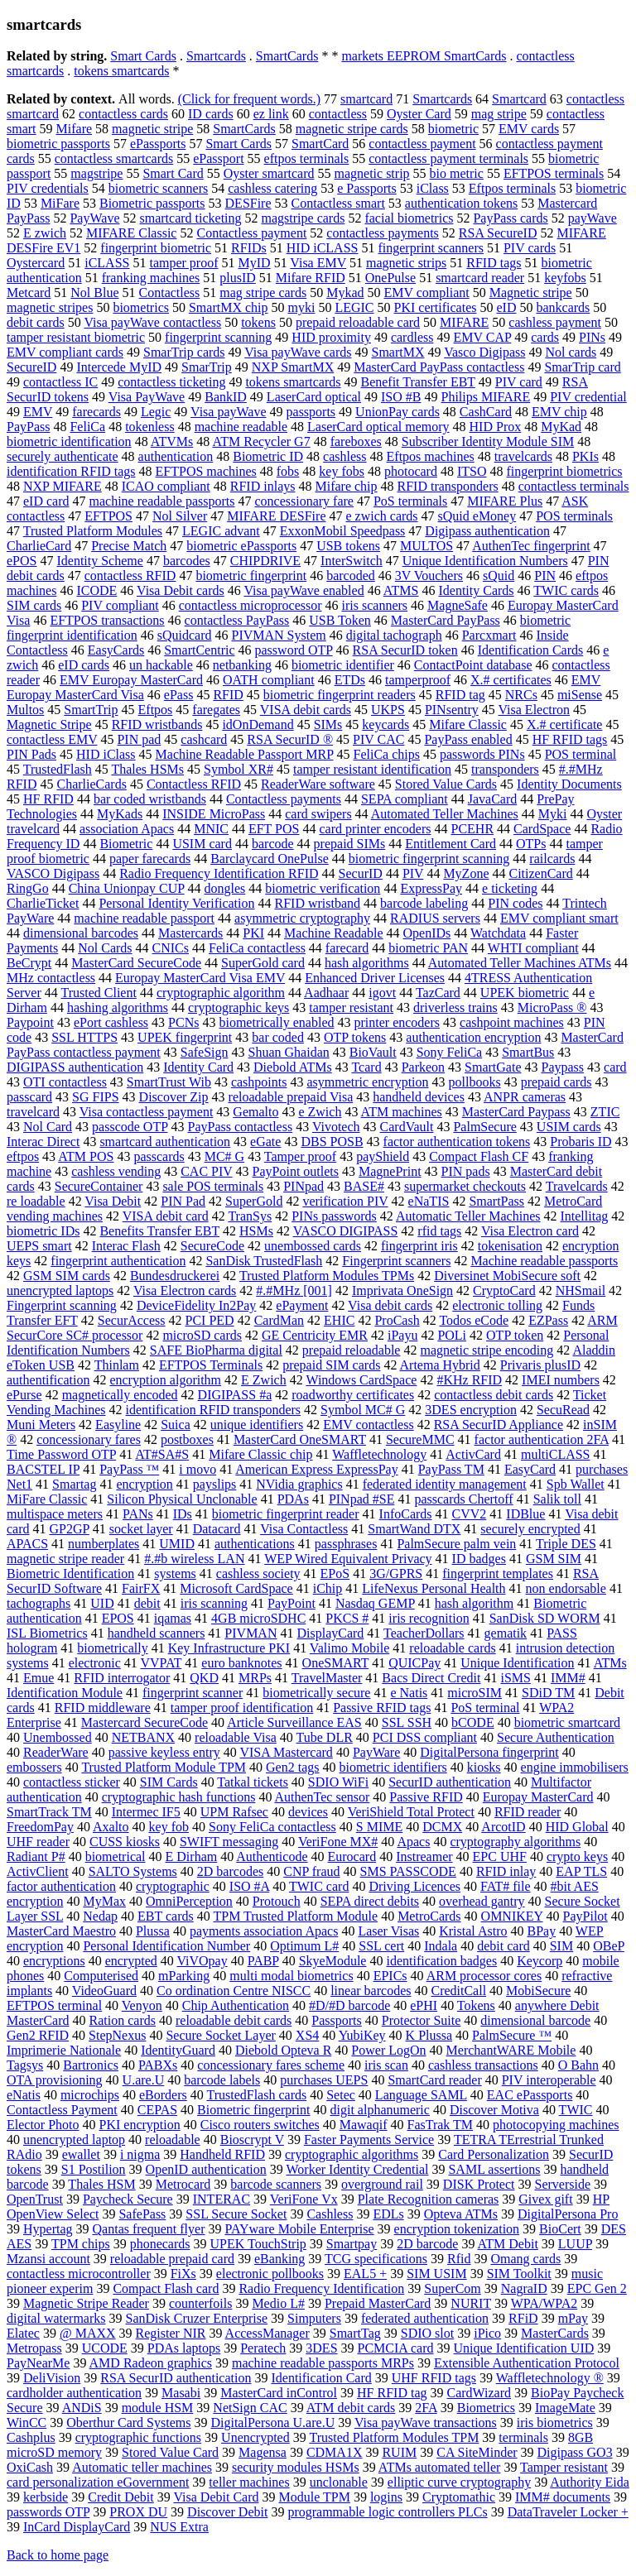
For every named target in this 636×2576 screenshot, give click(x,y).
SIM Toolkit (519, 2274)
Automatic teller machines (142, 2467)
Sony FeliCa (450, 1052)
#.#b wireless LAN (194, 1559)
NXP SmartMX (293, 367)
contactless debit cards (493, 1395)
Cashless (329, 2214)
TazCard (438, 993)
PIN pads (465, 1171)
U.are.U (144, 2080)
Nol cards (570, 352)
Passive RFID (425, 1797)
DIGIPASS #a (235, 1395)
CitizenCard (540, 873)
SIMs (328, 724)
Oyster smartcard (269, 173)
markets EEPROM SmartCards (423, 56)
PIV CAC (378, 739)
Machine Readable (333, 933)
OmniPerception (189, 1901)
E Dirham (192, 1856)
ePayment (302, 1305)
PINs (592, 337)
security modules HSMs (295, 2467)
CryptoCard (504, 1290)
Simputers (314, 2318)
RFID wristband (318, 903)
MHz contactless (51, 978)
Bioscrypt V (252, 2139)
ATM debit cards (351, 2408)
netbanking (242, 665)
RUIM (399, 2452)
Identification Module (65, 1693)
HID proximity (331, 337)
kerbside (45, 2497)
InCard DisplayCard (76, 2527)
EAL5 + (365, 2274)
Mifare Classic (468, 724)
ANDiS (82, 2408)
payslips (214, 1484)
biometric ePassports (241, 546)
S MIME (379, 1827)
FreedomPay (40, 1827)
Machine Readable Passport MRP (245, 754)
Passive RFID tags (382, 1708)
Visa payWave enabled (303, 590)
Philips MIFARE (485, 397)
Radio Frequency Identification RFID (218, 873)
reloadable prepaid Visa (291, 1097)
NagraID (524, 2288)
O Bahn (578, 2065)
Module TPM (313, 2497)
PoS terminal (484, 1708)
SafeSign (205, 1052)
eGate (265, 1141)
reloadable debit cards (234, 2020)
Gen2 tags (292, 1767)
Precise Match (128, 546)
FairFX (141, 1588)
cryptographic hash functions (179, 1797)
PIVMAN (250, 1633)
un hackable (161, 665)
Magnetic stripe (530, 292)
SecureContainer (99, 1186)
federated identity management (445, 1484)
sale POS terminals (212, 1186)
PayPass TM (451, 1469)
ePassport (218, 158)
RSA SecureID (498, 233)
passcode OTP (129, 1127)
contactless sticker (71, 1782)
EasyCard (530, 1469)
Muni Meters (41, 1425)
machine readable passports (162, 501)
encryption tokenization (457, 2229)
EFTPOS (108, 516)
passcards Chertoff (463, 1499)
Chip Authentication (235, 2005)
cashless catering (272, 188)
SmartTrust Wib (169, 1082)
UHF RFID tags (434, 2378)
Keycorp (539, 1961)
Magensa (262, 2452)
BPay (541, 1931)
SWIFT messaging (229, 1842)
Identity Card (198, 1067)
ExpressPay (431, 888)
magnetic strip (371, 173)
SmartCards (287, 56)
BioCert (560, 2229)
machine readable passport (144, 918)
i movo (197, 1469)
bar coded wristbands (150, 799)
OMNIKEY (512, 1916)
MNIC (211, 829)
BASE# (364, 1186)
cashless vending (116, 1171)
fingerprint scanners (431, 248)
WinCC (26, 2422)
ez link (271, 114)
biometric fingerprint (250, 575)
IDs (182, 1514)
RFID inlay (506, 1871)
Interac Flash (126, 1246)
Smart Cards (143, 56)
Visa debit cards (390, 1305)
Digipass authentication (487, 531)
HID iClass (106, 754)
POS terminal (581, 754)
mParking (184, 1976)
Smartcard (519, 99)
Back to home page (57, 2555)
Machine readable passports (544, 1261)
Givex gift (545, 2199)
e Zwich (319, 1112)
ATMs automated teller (439, 2467)
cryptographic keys (238, 1007)
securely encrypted (530, 1529)
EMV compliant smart (559, 918)
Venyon (142, 2005)
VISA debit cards (305, 710)
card (615, 1067)
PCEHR (472, 829)
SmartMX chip (228, 307)
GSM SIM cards (66, 1276)
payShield (382, 1156)
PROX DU (138, 2512)
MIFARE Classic (131, 233)
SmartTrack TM (49, 1812)
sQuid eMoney (477, 516)
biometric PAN (428, 948)
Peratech (263, 2348)
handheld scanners (156, 1633)
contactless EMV (52, 739)
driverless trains (455, 1007)
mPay (573, 2318)
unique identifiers (256, 1425)
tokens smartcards (121, 71)
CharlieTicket (43, 903)
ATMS (401, 590)
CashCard (486, 412)
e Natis (408, 1693)
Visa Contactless (304, 1529)
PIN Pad (183, 1201)
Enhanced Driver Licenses (375, 978)
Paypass (563, 1067)
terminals (523, 2437)
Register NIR (171, 2333)
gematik (506, 1633)
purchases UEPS (324, 2080)
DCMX (442, 1827)
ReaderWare (56, 1752)
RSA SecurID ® (290, 739)
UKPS (388, 710)
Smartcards (216, 56)
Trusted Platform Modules (92, 531)
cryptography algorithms (515, 1842)
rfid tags (439, 1231)
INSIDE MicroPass (213, 814)
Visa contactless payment (147, 1112)
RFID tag (460, 695)
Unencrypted (255, 2437)
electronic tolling (497, 1305)
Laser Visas (388, 1931)
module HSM (158, 2408)
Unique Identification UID (524, 2348)
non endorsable (566, 1588)
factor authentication (61, 1886)
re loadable (36, 1201)
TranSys (250, 1216)
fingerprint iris (419, 1246)
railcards (552, 858)
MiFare (60, 203)
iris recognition (428, 1618)
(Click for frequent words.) (249, 99)
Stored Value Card (170, 2452)
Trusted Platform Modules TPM (394, 2437)
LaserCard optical (314, 397)
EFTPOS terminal (54, 2005)
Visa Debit (112, 1201)
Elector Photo (43, 2125)
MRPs (255, 1678)
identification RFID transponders (213, 1410)
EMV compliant (426, 292)
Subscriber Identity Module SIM (488, 441)
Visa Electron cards (184, 1290)
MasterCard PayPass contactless (439, 367)
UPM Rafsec (234, 1812)
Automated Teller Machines (444, 814)
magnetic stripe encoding (486, 1350)
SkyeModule (333, 1961)
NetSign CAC (250, 2408)
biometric (453, 129)
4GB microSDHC (258, 1618)
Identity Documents (569, 784)
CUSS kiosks (124, 1842)
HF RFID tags (570, 739)
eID (506, 307)
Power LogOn (388, 2050)
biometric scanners (158, 188)
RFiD (523, 2318)
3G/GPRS (395, 1573)
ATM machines (401, 1112)
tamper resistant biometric (76, 337)
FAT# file (505, 1886)
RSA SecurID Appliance (498, 1425)
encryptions (54, 1961)
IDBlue (525, 1514)
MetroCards (429, 1916)
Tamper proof (300, 1156)
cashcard (204, 739)
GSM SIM (553, 1559)
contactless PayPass (237, 620)
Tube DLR (324, 1737)
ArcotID (503, 1827)
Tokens (476, 2005)
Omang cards (525, 2259)
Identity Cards (475, 590)
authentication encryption (473, 1037)
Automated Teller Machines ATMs (519, 963)
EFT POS (274, 829)
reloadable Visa (236, 1737)
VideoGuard (104, 1991)
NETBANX (143, 1737)
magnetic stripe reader (65, 1559)
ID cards (211, 114)
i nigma (140, 2154)
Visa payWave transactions (425, 2422)
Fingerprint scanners (396, 1261)
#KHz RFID (469, 1380)
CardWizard (478, 2393)
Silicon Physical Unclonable (182, 1499)
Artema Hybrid (440, 1365)
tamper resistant (351, 1007)
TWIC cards (566, 590)
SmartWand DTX (414, 1529)
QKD (204, 1678)
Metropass (34, 2348)
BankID (226, 397)
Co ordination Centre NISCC (234, 1991)
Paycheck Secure (128, 2199)
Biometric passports (152, 203)
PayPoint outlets (296, 1171)
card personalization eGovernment (98, 2482)
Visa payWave (228, 412)
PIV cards (530, 248)
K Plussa (429, 2035)
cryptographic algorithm (221, 993)
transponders (505, 769)
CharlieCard (39, 546)
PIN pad (139, 739)
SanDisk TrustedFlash (263, 1261)
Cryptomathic (458, 2497)
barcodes (186, 561)
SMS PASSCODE (408, 1871)
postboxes (187, 1439)
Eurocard (352, 1856)
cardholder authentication (74, 2393)
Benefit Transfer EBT (417, 382)
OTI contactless (65, 1082)
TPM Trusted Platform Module (295, 1916)
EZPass (548, 1320)
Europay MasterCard (538, 1797)
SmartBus (528, 1052)
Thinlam (116, 1365)
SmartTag (355, 2333)
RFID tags (493, 263)
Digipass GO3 (575, 2452)
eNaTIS (429, 1201)
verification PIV (345, 1201)
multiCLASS (555, 1454)
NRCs (521, 695)
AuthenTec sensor (322, 1797)
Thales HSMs (147, 769)
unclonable (339, 2482)
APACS (27, 1544)
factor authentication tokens (457, 1141)
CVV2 (469, 1514)
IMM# (568, 1678)
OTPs (531, 844)
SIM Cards (169, 1782)
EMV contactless (368, 1425)
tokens (258, 322)
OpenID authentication (206, 2169)
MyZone (466, 873)
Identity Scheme (99, 561)
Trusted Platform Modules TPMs (326, 1276)
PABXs (157, 2065)
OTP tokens (355, 1037)
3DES (321, 2348)
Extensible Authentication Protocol (526, 2363)
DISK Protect (479, 2184)
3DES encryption (471, 1410)
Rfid (458, 2259)
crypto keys (577, 1856)
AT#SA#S (162, 1454)
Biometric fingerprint (253, 2110)
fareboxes (356, 441)
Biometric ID (268, 456)
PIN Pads (31, 754)
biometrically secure (316, 1693)
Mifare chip (346, 486)
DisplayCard (330, 1633)
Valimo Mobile (349, 1648)
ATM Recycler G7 (261, 441)
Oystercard (36, 263)
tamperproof (417, 680)
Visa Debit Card (215, 2497)
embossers (34, 1767)
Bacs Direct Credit (431, 1678)
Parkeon (423, 1067)
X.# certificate (565, 724)
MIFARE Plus (504, 501)
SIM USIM (436, 2274)
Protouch (277, 1901)
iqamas (172, 1618)
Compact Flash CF (478, 1156)
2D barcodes (230, 1871)
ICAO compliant (166, 486)
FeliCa (87, 427)
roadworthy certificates (353, 1395)
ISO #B (401, 397)
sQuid (498, 575)
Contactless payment (251, 233)
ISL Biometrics (47, 1633)
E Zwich (264, 1380)
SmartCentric (199, 650)
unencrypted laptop (74, 2139)
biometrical (115, 1856)
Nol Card (47, 1127)
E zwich (44, 233)
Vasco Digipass (484, 352)
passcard (29, 1097)
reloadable (172, 2139)
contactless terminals (573, 486)
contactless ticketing (171, 382)
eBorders (163, 2095)
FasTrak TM (440, 2125)
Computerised (101, 1976)
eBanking (279, 2259)
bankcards (563, 307)
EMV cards (529, 129)
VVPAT (160, 1663)
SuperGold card (263, 963)
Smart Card (172, 173)
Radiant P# (36, 1856)
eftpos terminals (306, 158)
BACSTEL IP (43, 1469)
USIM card (202, 844)
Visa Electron (535, 710)
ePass (179, 695)
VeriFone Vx (304, 2199)
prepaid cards (556, 1082)
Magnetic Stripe (49, 724)
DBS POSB (332, 1141)
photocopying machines (556, 2125)
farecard (347, 948)
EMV (37, 412)
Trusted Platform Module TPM (163, 1767)
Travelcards (577, 1186)
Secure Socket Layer (220, 2035)
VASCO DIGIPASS (345, 1231)
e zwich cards (381, 516)
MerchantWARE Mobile (511, 2050)
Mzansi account (48, 2259)
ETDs (350, 680)
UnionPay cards (397, 412)
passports (311, 412)
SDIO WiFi (338, 1782)
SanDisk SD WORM (544, 1618)
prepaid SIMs (350, 844)
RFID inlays (263, 486)
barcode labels (222, 2080)
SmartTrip (91, 710)
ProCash (396, 1320)
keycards (385, 724)
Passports (336, 2020)
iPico (487, 2333)
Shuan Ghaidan (289, 1052)
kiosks (484, 1767)
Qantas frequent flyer (149, 2229)
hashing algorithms (117, 1007)
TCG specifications (376, 2259)
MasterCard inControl (278, 2393)
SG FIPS (95, 1097)
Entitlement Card (450, 844)
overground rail (382, 2184)
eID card (46, 501)
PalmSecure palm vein (456, 1544)
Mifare (74, 129)
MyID (254, 263)
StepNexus (117, 2035)
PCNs (183, 1022)
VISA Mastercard (285, 1752)
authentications (254, 1544)
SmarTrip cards (184, 352)
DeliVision (51, 2378)
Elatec (23, 2333)
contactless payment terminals (448, 158)
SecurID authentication (449, 1782)
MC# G (224, 1156)
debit (147, 1603)
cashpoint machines (512, 1022)
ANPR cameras (525, 1097)
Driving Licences (414, 1886)
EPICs (390, 1976)
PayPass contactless (240, 1127)
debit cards (36, 322)
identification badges (441, 1961)
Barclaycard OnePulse (269, 858)
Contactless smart (338, 203)
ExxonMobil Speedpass (343, 531)
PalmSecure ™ (512, 2035)
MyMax (104, 1901)
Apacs (413, 1842)
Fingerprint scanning (62, 1305)
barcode (273, 844)
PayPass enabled (468, 739)
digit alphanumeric (380, 2110)
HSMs (256, 1231)
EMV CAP (482, 337)
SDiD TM (548, 1693)
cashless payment (554, 322)
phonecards (160, 2244)
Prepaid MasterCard (378, 2303)
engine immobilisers (575, 1767)
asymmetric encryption (367, 1082)
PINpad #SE (362, 1499)
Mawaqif (364, 2125)
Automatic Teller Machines (468, 1216)
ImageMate (565, 2408)
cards (545, 337)
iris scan (386, 2065)
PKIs (585, 456)
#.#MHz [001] (294, 1290)
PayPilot (585, 1916)
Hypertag (48, 2229)
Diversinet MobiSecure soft (507, 1276)
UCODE (105, 2348)
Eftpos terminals (512, 188)
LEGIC (354, 307)
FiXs (183, 2274)
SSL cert (381, 1946)
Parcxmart (489, 635)
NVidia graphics (299, 1484)
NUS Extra (179, 2527)
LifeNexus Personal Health (433, 1588)
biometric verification (322, 888)
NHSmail (580, 1290)
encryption (144, 1484)
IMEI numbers (561, 1380)
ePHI (423, 2005)
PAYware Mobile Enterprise (298, 2229)
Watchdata (498, 933)
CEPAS (157, 2110)
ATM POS (85, 1156)
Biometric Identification (70, 1573)
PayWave (94, 218)
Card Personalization (493, 2154)
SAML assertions (494, 2169)
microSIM (474, 1693)
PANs (138, 1514)
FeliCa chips (387, 754)
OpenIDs (427, 933)
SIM (561, 1946)
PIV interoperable (549, 2080)
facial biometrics (408, 218)
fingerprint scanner (192, 1693)
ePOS (21, 561)
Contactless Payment (62, 2110)
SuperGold (253, 1201)
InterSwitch (351, 561)
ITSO (472, 471)
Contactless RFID (194, 784)
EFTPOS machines (206, 471)
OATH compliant (269, 680)
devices (308, 1812)
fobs (288, 471)
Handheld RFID (222, 2154)
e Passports (367, 188)
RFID (228, 695)
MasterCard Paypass (516, 1112)
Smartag (74, 1484)
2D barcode (427, 2244)
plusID (237, 278)
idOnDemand (257, 724)
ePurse (24, 1395)
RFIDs (249, 248)
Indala (440, 1946)
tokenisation (510, 1246)
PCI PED (210, 1320)
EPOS (118, 1618)
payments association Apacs (264, 1931)
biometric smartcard (567, 1722)
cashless (344, 456)
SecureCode (212, 1246)
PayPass (28, 427)
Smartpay (351, 2244)
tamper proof (183, 263)
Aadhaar (326, 993)
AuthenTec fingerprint (531, 546)
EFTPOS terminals (554, 173)
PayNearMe (38, 2363)
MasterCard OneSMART (300, 1439)
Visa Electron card (530, 1231)
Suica (175, 1425)
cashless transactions (483, 2065)
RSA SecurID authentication (175, 2378)
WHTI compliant (533, 948)
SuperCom (452, 2288)
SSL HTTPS (84, 1037)
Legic (156, 412)
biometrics (141, 307)
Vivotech (336, 1127)
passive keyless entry (164, 1752)
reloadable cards (452, 1648)
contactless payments (382, 233)
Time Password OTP (61, 1454)
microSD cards (202, 1335)
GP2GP (69, 1529)
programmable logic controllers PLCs (387, 2512)
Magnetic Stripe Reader (86, 2303)
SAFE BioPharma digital (216, 1350)
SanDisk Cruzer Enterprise (197, 2318)
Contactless (169, 292)
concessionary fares (88, 1439)
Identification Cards (531, 650)
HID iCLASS (323, 248)
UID (101, 1603)
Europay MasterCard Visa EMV (200, 978)
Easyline (118, 1425)
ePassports (158, 144)
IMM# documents (562, 2497)
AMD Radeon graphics (150, 2363)
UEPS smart (39, 1246)
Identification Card (321, 2378)
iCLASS (106, 263)
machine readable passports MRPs (323, 2363)
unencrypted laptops (60, 1290)
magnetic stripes (50, 307)
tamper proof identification (242, 1708)
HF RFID (48, 799)
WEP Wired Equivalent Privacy (347, 1559)
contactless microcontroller (79, 2274)
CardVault (407, 1127)
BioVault (373, 1052)
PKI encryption (140, 2125)
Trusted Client (98, 993)
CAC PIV (206, 1171)
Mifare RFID (310, 278)
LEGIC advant (221, 531)
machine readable (241, 427)
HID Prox (496, 427)
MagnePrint (390, 1171)
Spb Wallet (576, 1484)
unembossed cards (312, 1246)
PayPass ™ (129, 1469)
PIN (545, 575)
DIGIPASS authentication (75, 1067)
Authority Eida (589, 2482)
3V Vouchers (429, 575)
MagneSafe (457, 605)
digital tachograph (394, 635)
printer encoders (397, 1022)
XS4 (307, 2035)
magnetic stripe (152, 129)
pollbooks (475, 1082)
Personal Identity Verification (176, 903)
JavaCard (493, 799)
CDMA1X (334, 2452)
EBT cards (165, 1916)
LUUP (575, 2244)
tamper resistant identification (372, 769)
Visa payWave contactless (152, 322)
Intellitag (584, 1216)
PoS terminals (410, 501)
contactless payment (422, 144)
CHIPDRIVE (265, 561)
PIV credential (588, 397)
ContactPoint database (473, 665)
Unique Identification (517, 1663)
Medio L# (278, 2303)
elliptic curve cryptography (459, 2482)
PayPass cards (510, 218)
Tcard (366, 1067)
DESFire (248, 203)
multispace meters (55, 1514)
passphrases (346, 1544)
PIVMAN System (279, 635)
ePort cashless (111, 1022)
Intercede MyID (118, 367)
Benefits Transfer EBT (159, 1231)
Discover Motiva (494, 2110)
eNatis (24, 2095)
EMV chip (559, 412)
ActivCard (473, 1454)
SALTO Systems (133, 1871)
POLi (451, 1335)
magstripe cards (303, 218)
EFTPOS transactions (107, 620)
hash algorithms (367, 963)
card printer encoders (375, 829)
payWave (592, 218)
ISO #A (249, 1886)
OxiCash (30, 2467)
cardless (412, 337)
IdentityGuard (178, 2050)
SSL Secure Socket (236, 2214)
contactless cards (123, 114)
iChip (328, 1588)
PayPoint (291, 1603)
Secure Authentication (555, 1737)
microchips (89, 2095)
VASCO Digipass (53, 873)
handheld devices (419, 1097)
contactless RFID (130, 575)
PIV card (518, 382)
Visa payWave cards (297, 352)
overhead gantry (482, 1901)
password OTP (294, 650)
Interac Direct (43, 1141)
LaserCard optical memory (378, 427)
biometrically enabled (276, 1022)
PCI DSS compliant (425, 1737)
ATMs (610, 1663)
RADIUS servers (435, 918)
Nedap (100, 1916)
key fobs (341, 471)
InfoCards (405, 1514)
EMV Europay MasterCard (131, 680)
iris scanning (214, 1603)
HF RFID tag (391, 2393)
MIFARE (464, 322)
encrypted (131, 1961)
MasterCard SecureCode (136, 963)
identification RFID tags (71, 471)
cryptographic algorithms (351, 2154)
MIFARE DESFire (276, 516)
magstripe (96, 173)
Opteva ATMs (461, 2214)
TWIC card (319, 1886)
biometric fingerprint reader (285, 1514)
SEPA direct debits (369, 1901)
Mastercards (190, 933)
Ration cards (122, 2020)
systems (175, 1573)
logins (386, 2497)
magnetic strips (406, 263)
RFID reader (527, 1812)
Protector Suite (421, 2020)
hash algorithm (474, 1603)
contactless (338, 114)
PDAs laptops (183, 2348)
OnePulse (390, 278)
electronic (95, 1663)
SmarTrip (206, 367)
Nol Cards (105, 948)
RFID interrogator (122, 1678)
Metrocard (183, 2184)
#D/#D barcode (349, 2005)
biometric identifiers (393, 1767)
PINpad (303, 1186)
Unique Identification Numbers (485, 561)
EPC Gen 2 (597, 2288)
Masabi (180, 2393)
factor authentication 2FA (542, 1439)
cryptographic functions (138, 2437)
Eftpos (155, 710)
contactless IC (60, 382)
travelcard (33, 1112)
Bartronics (90, 2065)
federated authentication (425, 2318)
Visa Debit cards (180, 590)
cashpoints (259, 1082)
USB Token (340, 620)
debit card (503, 1946)
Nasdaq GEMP (375, 1603)
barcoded (350, 575)
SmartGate (493, 1067)
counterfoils (200, 2303)
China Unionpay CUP (127, 888)
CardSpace (542, 829)
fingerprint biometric (155, 248)
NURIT (470, 2303)
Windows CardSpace (361, 1380)
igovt (382, 993)
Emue (38, 1678)
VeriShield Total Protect (411, 1812)
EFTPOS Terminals (211, 1365)
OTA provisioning (55, 2080)
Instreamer (424, 1856)
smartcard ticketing (190, 218)
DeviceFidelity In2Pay (196, 1305)
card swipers (318, 814)
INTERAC (221, 2199)
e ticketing (509, 888)
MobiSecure (538, 1991)
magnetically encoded (120, 1395)
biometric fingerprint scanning (429, 858)
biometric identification (69, 441)
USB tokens (348, 546)
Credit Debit (121, 2497)
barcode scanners (275, 2184)
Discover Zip (174, 1097)
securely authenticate (62, 456)
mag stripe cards (262, 292)
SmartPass (496, 1201)
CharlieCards (91, 784)
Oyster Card (419, 114)
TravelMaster (327, 1678)
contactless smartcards (114, 158)
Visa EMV (318, 263)
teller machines (249, 2482)
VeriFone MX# (338, 1842)
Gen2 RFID (38, 2035)
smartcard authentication (164, 1141)
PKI (253, 933)
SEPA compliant (404, 799)
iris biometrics (555, 2422)
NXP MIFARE (62, 486)
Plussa (153, 1931)
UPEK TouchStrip (258, 2244)
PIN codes (515, 903)
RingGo (28, 888)
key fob (169, 1827)
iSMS (515, 1678)
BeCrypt (29, 963)
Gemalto (255, 1112)
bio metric (457, 173)
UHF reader (38, 1842)
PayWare (376, 1752)
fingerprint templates (497, 1573)
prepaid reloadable (351, 1350)
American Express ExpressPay (316, 1469)
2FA (425, 2408)
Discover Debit (227, 2512)
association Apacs (127, 829)
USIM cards (569, 1127)
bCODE (472, 1722)
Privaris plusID (540, 1365)
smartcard (366, 99)
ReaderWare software (318, 784)
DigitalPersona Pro (568, 2214)
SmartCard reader (434, 2080)
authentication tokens (461, 203)
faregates (216, 710)
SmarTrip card (582, 367)
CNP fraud (311, 1871)
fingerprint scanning (218, 337)
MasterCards (555, 2333)
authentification (48, 1380)
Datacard (217, 1529)
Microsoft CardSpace (236, 1588)
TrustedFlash (57, 769)
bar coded (278, 1037)
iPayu (402, 1335)
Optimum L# (304, 1946)
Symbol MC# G (362, 1410)
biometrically (112, 1648)
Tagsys (25, 2065)
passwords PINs (482, 754)
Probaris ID (580, 1141)
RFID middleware (103, 1708)
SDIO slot (427, 2333)
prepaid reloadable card (358, 322)
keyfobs (565, 278)
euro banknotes (241, 1663)
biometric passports (58, 144)
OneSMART (335, 1663)
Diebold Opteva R (283, 2050)
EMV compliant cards (65, 352)
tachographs (38, 1603)
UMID (177, 1544)
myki (302, 307)
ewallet (81, 2154)
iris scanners (375, 605)
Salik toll (557, 1499)
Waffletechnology (379, 1454)
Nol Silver (179, 516)
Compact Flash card (166, 2288)
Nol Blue (94, 292)
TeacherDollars (424, 1633)
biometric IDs (43, 1231)
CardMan (279, 1320)
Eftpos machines (431, 456)
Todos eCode (473, 1320)
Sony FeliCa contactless (272, 1827)
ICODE (96, 590)
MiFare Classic (47, 1499)
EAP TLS (581, 1871)
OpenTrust (35, 2199)
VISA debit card (166, 1216)
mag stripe (499, 114)
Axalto (111, 1827)
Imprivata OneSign (402, 1290)
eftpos (23, 1156)
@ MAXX (88, 2333)
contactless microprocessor (250, 605)
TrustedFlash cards (256, 2095)
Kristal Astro (473, 1931)
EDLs (388, 2214)
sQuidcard (184, 635)
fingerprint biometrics (565, 471)
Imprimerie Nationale (64, 2050)
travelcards (523, 456)
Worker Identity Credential (357, 2169)
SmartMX (398, 352)
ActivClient (38, 1871)
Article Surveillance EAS (294, 1722)
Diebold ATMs (292, 1067)
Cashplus (31, 2437)
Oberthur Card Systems (128, 2422)
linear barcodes (370, 1991)
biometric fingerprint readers (339, 695)
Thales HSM (101, 2184)
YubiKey (362, 2035)
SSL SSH (406, 1722)
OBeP (608, 1946)
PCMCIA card (396, 2348)
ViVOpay (201, 1961)
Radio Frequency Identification (321, 2288)
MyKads (119, 814)
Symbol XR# (238, 769)
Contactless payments (283, 799)
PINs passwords (334, 1216)
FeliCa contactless (257, 948)
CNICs (170, 948)
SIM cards (34, 605)
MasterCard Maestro (61, 1931)
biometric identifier (343, 665)
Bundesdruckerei (174, 1276)
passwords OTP (48, 2512)
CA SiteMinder (476, 2452)
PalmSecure (484, 1127)
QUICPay (414, 1663)
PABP (263, 1961)
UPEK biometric (524, 993)
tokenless (150, 427)
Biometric (125, 844)
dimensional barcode (535, 2020)
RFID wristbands (157, 724)
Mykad (345, 292)
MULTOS (426, 546)
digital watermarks (56, 2318)
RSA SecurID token (405, 650)
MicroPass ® (552, 1007)
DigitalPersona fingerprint (489, 1752)
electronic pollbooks (270, 2274)
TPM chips (80, 2244)
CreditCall (458, 1991)
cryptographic (173, 1886)
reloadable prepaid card (172, 2259)
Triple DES (566, 1544)
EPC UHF (500, 1856)
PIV (413, 873)
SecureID (31, 367)
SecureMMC (420, 1439)
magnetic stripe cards (352, 129)
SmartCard (320, 144)
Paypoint (30, 1022)
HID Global (577, 1827)
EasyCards (116, 650)
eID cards (83, 665)
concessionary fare (304, 501)
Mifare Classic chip (260, 1454)
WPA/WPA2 (544, 2303)
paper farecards (149, 858)
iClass (433, 188)
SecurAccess (132, 1320)
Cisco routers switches (260, 2125)
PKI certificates (435, 307)
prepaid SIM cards (331, 1365)
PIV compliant (119, 605)
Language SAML (421, 2095)
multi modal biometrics (291, 1976)
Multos (25, 710)
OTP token (514, 1335)
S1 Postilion (93, 2169)
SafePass (142, 2214)
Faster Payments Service (369, 2139)
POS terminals (574, 516)
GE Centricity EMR (315, 1335)
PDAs (293, 1499)
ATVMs (172, 441)
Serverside (563, 2184)
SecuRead (563, 1410)
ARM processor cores (484, 1976)
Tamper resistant (564, 2467)
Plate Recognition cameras (428, 2199)
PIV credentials (48, 188)
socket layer (141, 1529)
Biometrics (486, 2408)
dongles (225, 888)
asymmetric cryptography (302, 918)
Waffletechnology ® (550, 2378)
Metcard (29, 292)
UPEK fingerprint (184, 1037)
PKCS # (347, 1618)
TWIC (576, 2110)
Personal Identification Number (166, 1946)
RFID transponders (448, 486)
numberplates (103, 1544)
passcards (158, 1156)
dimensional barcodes (80, 933)
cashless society (258, 1573)
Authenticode (271, 1856)
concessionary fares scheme (270, 2065)
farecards (96, 412)
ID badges (479, 1559)
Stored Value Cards (446, 784)
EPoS (335, 1573)
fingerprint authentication (118, 1261)
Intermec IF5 (146, 1812)
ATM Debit (508, 2244)
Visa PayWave (146, 397)
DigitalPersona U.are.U (272, 2422)
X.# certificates (511, 680)
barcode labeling (424, 903)
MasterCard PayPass (445, 620)
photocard (410, 471)
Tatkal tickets (252, 1782)
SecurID (361, 873)
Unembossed (57, 1737)
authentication (176, 456)
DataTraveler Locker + (568, 2512)
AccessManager (267, 2333)
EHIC (339, 1320)
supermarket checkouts (465, 1186)
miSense (579, 695)
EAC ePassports (530, 2095)
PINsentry (452, 710)
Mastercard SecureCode (144, 1722)
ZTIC (605, 1112)
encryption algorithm (165, 1380)
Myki (552, 814)
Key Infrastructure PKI (229, 1648)
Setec (340, 2095)
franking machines (151, 278)
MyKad (561, 427)
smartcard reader (480, 278)
